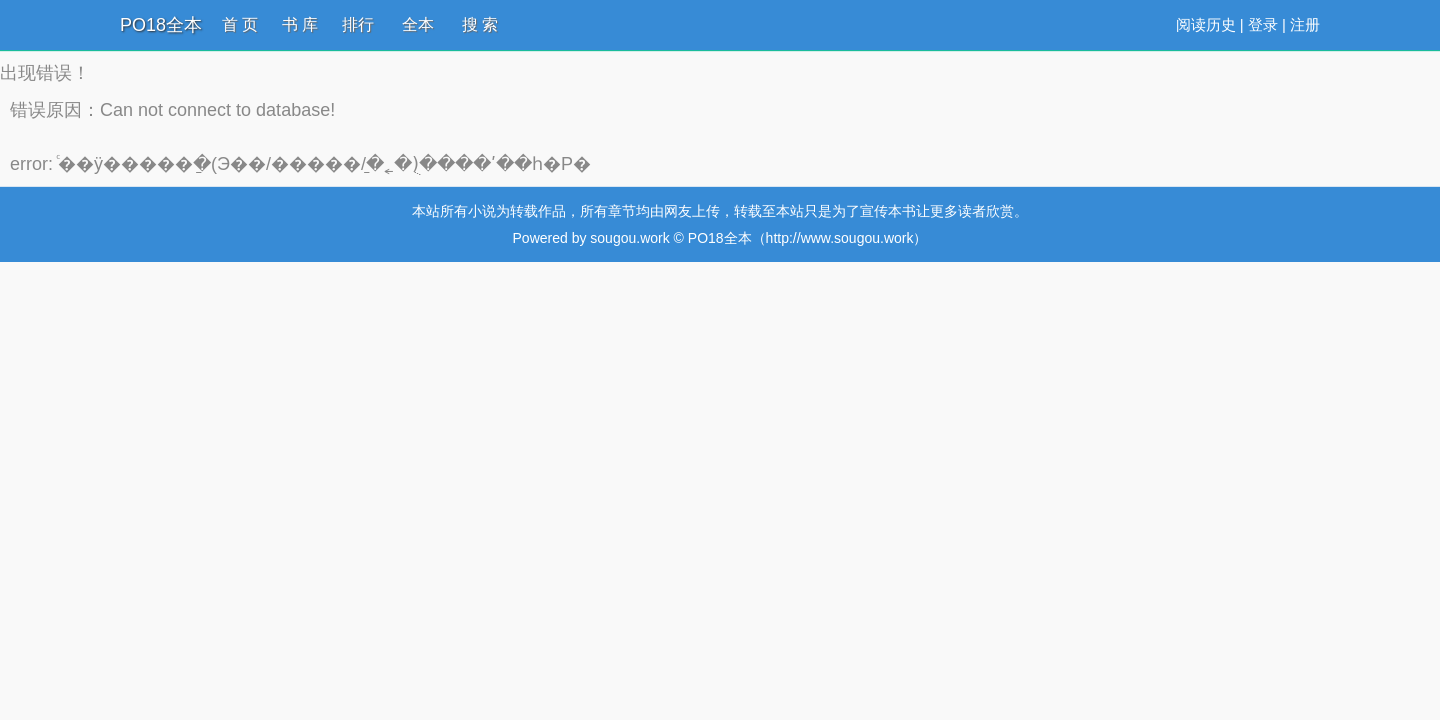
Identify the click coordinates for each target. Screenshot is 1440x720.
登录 (1263, 24)
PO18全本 (161, 25)
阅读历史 (1206, 24)
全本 (418, 24)
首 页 (240, 24)
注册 (1305, 24)
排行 (358, 24)
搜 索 (480, 24)
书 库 (300, 24)
